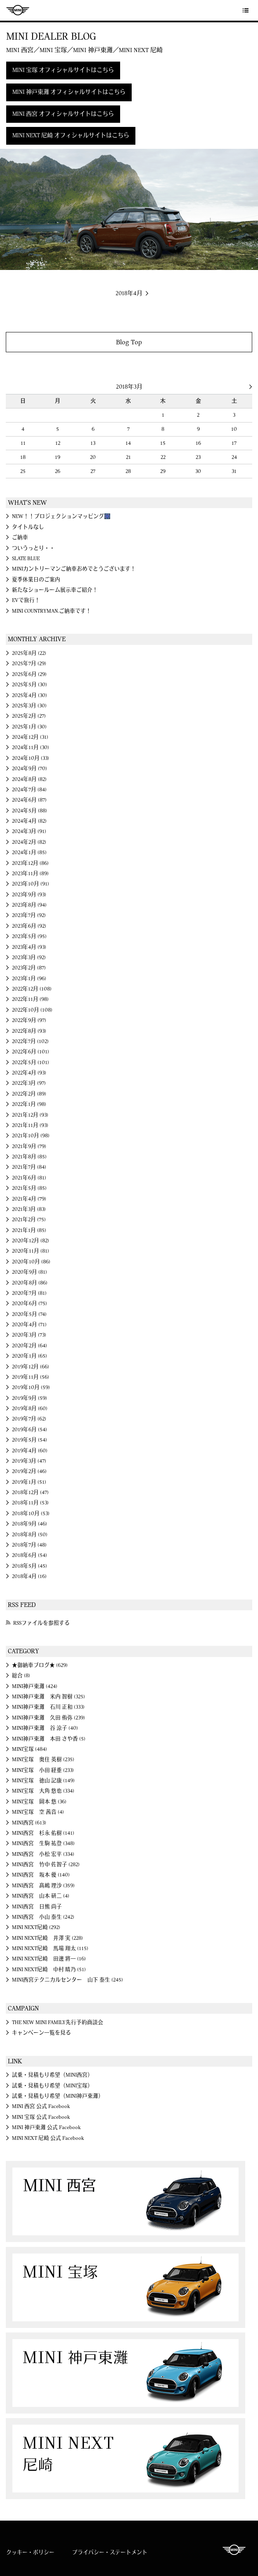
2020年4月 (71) (29, 1324)
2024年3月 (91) (29, 831)
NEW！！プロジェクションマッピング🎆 (61, 516)
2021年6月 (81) (29, 1178)
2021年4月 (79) (29, 1199)
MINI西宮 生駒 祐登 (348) (43, 1843)
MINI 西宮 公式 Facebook (41, 2106)
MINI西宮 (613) (29, 1823)
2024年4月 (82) (29, 821)
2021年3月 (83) (29, 1209)
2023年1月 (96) (29, 978)
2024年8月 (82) (29, 779)
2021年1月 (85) (29, 1230)
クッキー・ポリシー (30, 2552)
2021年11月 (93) (30, 1125)
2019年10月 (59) (31, 1387)
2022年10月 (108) (32, 1010)
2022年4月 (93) (29, 1073)
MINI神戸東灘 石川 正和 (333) (48, 1707)
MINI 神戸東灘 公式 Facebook (46, 2127)
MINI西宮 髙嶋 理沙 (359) (43, 1885)
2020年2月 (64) (29, 1346)
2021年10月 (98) (31, 1136)
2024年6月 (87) (29, 800)
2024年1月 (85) (29, 852)
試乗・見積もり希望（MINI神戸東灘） (58, 2096)
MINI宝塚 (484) (29, 1749)
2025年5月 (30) (29, 685)
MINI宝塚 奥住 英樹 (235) (43, 1759)
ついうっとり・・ (33, 548)
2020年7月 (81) (29, 1293)
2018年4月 (129, 293)
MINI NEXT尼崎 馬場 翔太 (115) (50, 1948)
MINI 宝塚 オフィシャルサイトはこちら (63, 70)
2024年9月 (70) (29, 768)
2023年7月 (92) (29, 915)
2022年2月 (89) (29, 1094)
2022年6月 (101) (30, 1052)
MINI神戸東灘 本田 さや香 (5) (48, 1739)
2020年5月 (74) (29, 1314)
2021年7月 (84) (29, 1167)
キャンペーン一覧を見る (41, 2033)
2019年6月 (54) (29, 1429)
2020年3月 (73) (29, 1335)
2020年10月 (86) (31, 1262)
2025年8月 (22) (29, 653)
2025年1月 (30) (29, 727)
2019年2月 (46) (29, 1471)
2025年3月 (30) (29, 706)
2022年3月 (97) (29, 1083)
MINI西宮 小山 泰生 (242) (43, 1917)
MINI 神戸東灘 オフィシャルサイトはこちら (68, 92)
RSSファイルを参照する (41, 1623)
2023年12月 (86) (30, 863)
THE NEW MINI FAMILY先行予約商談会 (57, 2022)
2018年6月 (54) (29, 1555)
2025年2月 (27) (29, 716)
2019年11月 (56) (30, 1377)
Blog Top (129, 342)
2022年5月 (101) (30, 1062)
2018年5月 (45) (29, 1566)
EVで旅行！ (26, 600)
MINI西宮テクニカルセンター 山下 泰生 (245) (67, 1980)
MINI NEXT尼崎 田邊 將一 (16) (49, 1959)
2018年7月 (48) (29, 1545)
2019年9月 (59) (29, 1398)
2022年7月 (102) (30, 1041)
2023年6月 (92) (29, 926)
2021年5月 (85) (29, 1188)
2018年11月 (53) (30, 1503)
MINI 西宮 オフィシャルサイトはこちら (63, 114)
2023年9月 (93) (29, 895)
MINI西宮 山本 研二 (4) (40, 1896)
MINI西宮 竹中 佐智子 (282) (46, 1864)
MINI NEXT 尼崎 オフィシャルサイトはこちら (70, 135)
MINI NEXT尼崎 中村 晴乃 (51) (49, 1969)
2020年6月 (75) (29, 1303)
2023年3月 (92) (29, 957)
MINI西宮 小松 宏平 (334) (43, 1854)
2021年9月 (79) (29, 1146)
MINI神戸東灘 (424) (34, 1686)
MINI (17, 10)
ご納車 (20, 537)
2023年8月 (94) (29, 905)
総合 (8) (21, 1675)
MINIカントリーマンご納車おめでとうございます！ (74, 569)
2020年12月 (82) (30, 1241)
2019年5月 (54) (29, 1440)
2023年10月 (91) (30, 884)
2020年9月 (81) (29, 1272)
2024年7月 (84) (29, 790)
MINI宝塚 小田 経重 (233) (43, 1770)
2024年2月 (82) (29, 842)
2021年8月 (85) (29, 1157)
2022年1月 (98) (29, 1104)
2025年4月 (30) (29, 695)
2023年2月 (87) (29, 968)
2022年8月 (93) (29, 1031)
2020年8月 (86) (29, 1283)
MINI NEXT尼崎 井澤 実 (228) (47, 1938)
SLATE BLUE (26, 558)
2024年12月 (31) (30, 737)
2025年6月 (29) (29, 674)
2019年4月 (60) (29, 1451)
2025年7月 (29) (29, 663)
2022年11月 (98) (30, 999)
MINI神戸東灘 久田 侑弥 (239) (48, 1718)
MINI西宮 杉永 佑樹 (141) (43, 1833)
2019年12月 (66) (30, 1367)
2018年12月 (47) (30, 1492)
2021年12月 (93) (30, 1115)
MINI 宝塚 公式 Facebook (41, 2117)
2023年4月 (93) (29, 947)
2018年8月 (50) (29, 1534)
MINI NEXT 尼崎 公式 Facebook (48, 2138)
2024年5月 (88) (29, 811)
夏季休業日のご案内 (36, 580)
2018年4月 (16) (29, 1576)
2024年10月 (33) (30, 758)
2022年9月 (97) (29, 1020)
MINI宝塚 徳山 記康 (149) (43, 1780)
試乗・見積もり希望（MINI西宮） (52, 2075)
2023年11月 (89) (30, 873)
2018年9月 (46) (29, 1524)
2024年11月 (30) (30, 747)
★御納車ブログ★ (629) (40, 1665)
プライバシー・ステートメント (109, 2552)
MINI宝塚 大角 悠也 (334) (43, 1791)
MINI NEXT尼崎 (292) (36, 1927)
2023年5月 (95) (29, 936)
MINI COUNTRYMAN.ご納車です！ (51, 611)
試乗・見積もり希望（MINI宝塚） (52, 2086)
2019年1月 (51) (29, 1482)
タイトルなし (28, 527)
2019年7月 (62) (29, 1419)
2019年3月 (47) (29, 1461)
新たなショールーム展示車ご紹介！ (55, 590)
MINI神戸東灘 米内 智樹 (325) (48, 1697)
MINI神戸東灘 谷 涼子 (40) (45, 1728)
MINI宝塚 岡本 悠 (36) (39, 1802)
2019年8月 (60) (29, 1408)
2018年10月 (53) (31, 1513)
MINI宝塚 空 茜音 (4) (38, 1812)
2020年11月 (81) (30, 1251)
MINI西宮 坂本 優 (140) (41, 1875)
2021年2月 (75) (29, 1219)
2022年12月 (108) (32, 989)
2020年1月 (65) (29, 1356)
